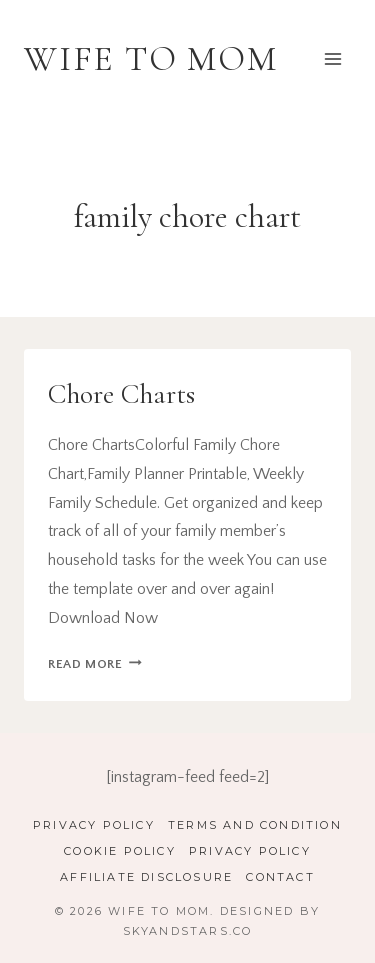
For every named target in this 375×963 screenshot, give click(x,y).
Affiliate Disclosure (146, 877)
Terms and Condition (255, 825)
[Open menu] (332, 58)
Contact (280, 877)
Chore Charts (121, 394)
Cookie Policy (120, 851)
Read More (95, 664)
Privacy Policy (94, 825)
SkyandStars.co (188, 931)
